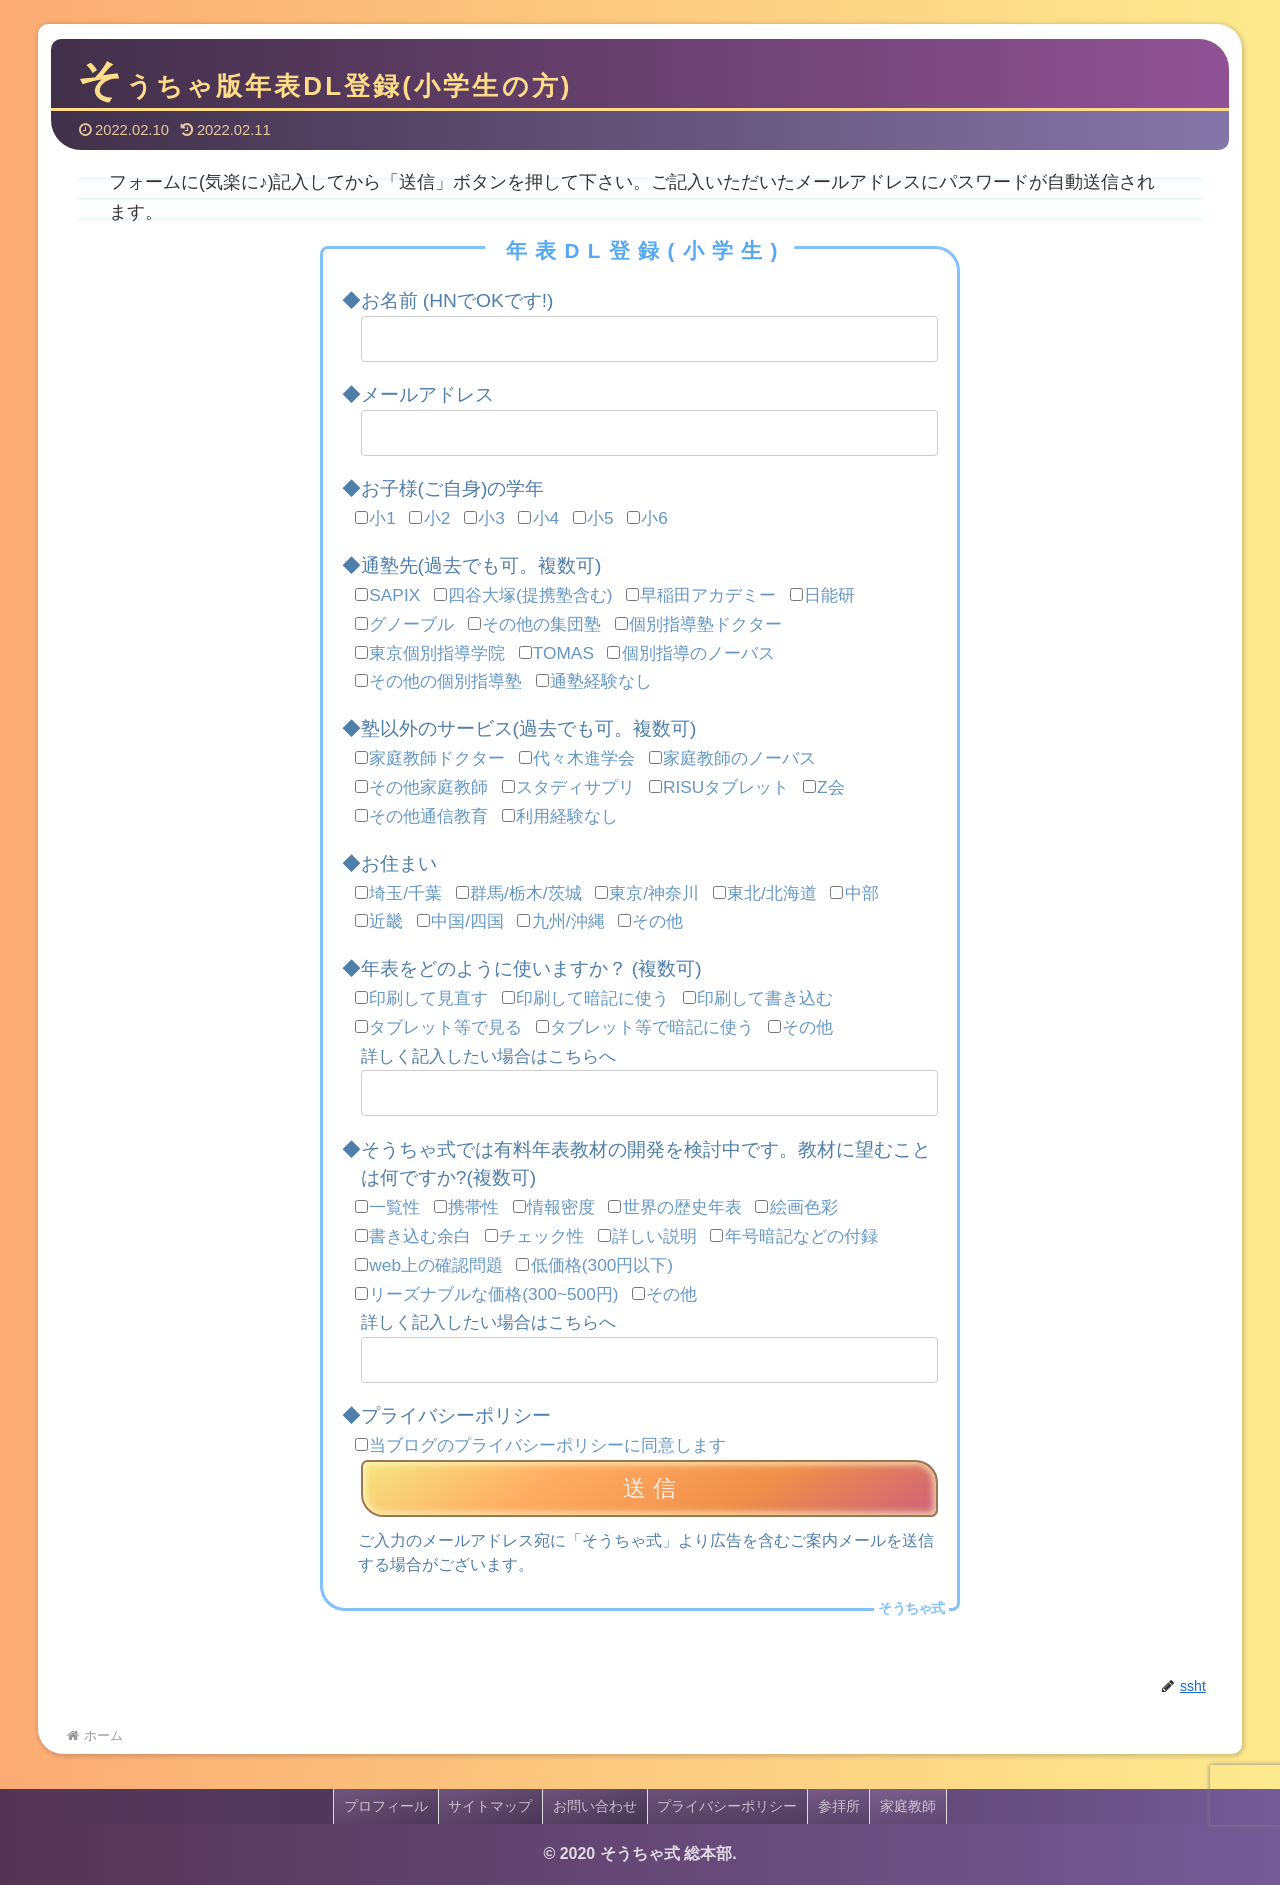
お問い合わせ (595, 1806)
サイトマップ (490, 1806)
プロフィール (385, 1806)
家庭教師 (910, 1806)
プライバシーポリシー (728, 1806)
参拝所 (840, 1806)
